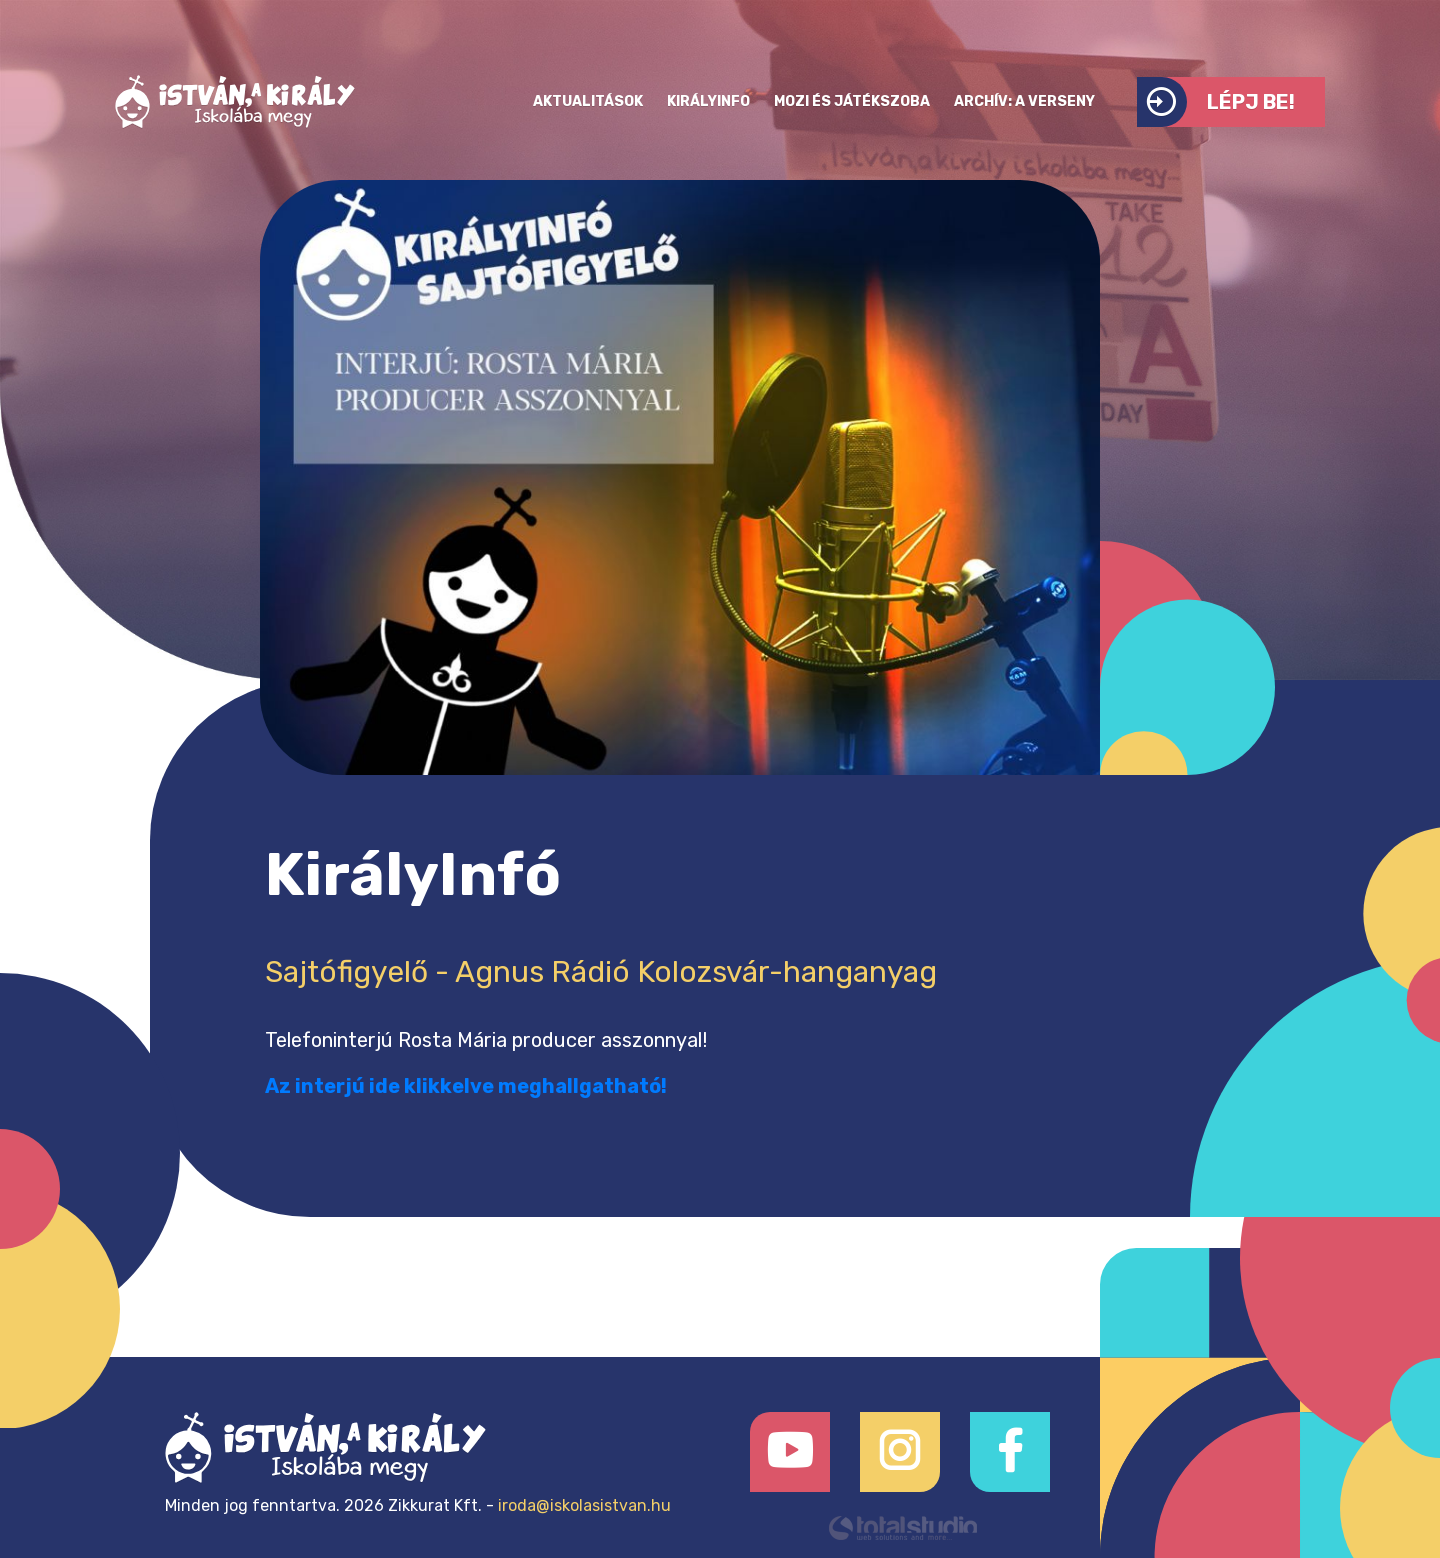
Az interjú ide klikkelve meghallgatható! (466, 1086)
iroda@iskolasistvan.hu (584, 1505)
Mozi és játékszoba (852, 101)
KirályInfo (708, 101)
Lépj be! (1216, 102)
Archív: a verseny (1024, 101)
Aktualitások (588, 101)
